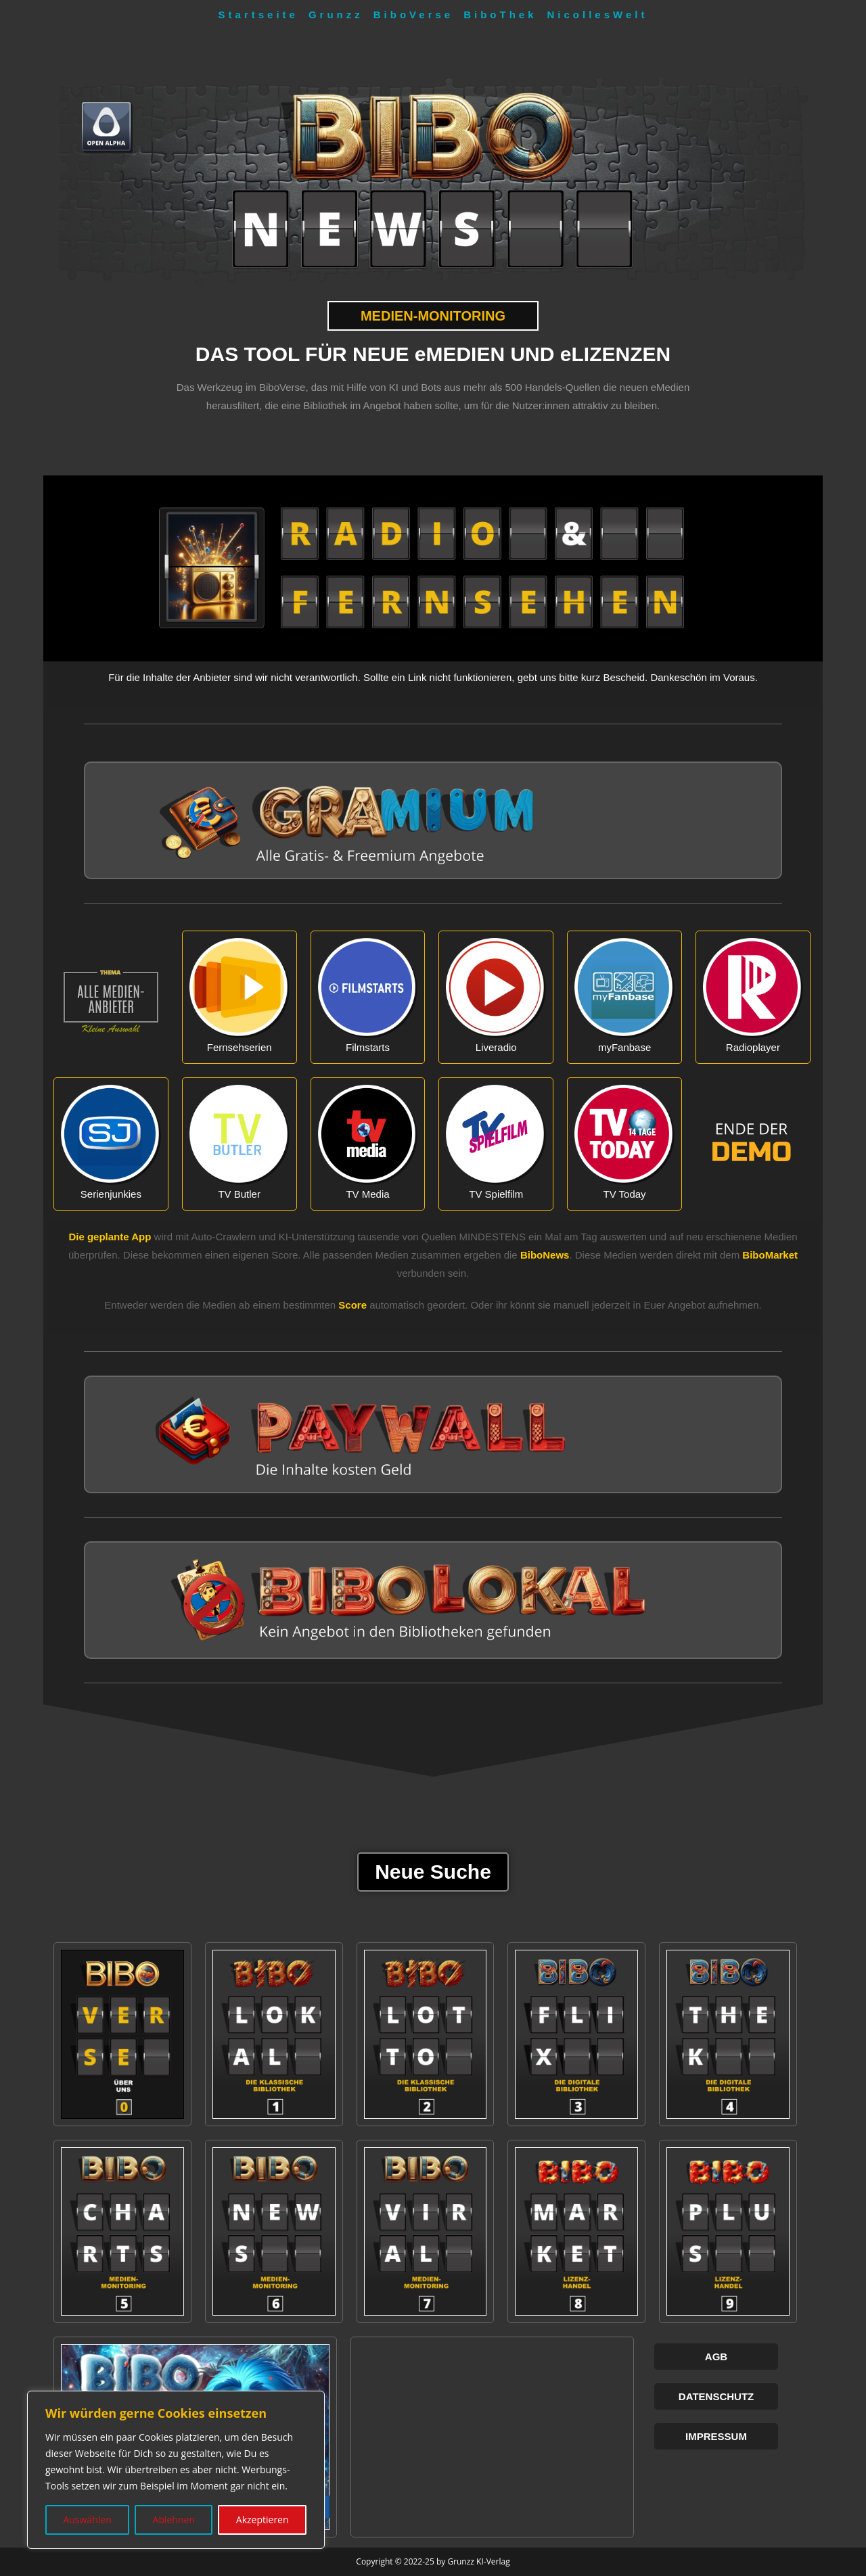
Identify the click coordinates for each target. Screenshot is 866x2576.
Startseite (258, 14)
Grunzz (336, 14)
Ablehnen (174, 2519)
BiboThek (500, 14)
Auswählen (87, 2519)
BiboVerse (413, 14)
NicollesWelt (597, 14)
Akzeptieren (262, 2519)
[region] (176, 2470)
